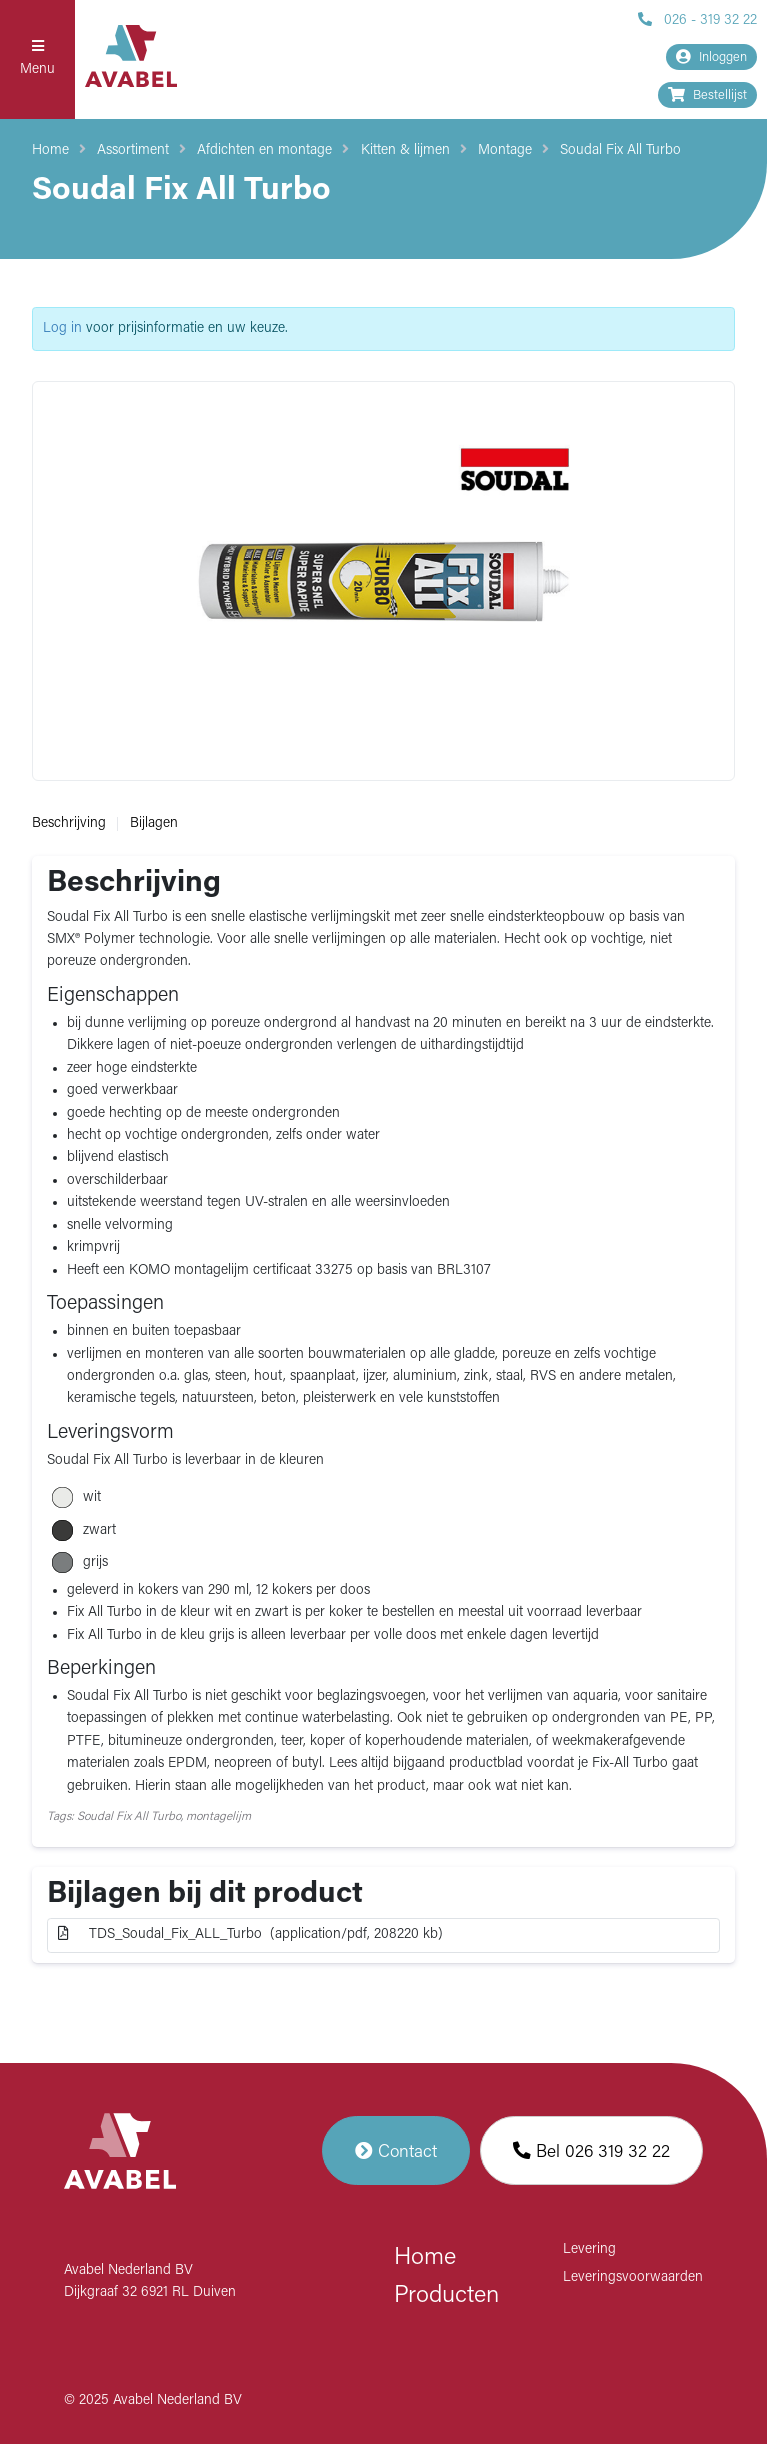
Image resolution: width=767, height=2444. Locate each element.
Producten (446, 2296)
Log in (62, 328)
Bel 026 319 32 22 (591, 2150)
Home (50, 150)
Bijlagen (154, 823)
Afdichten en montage (264, 150)
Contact (396, 2150)
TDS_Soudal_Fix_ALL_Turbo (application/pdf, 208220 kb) (250, 1934)
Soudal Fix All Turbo (620, 150)
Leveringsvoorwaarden (633, 2277)
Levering (589, 2249)
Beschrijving (69, 823)
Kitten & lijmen (405, 150)
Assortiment (133, 150)
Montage (505, 150)
